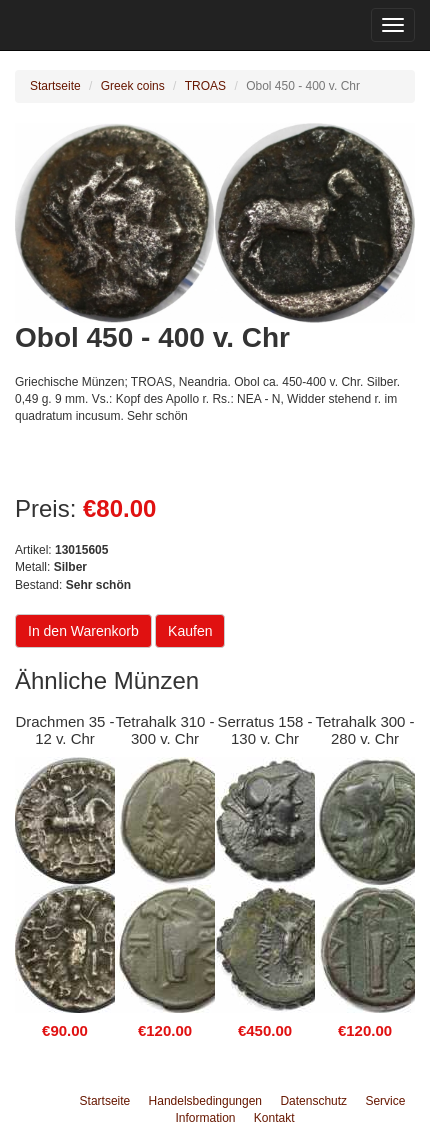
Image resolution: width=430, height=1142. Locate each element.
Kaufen (190, 631)
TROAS (205, 86)
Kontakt (274, 1118)
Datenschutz (313, 1101)
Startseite (55, 86)
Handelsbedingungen (205, 1101)
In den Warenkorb (83, 631)
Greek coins (133, 86)
